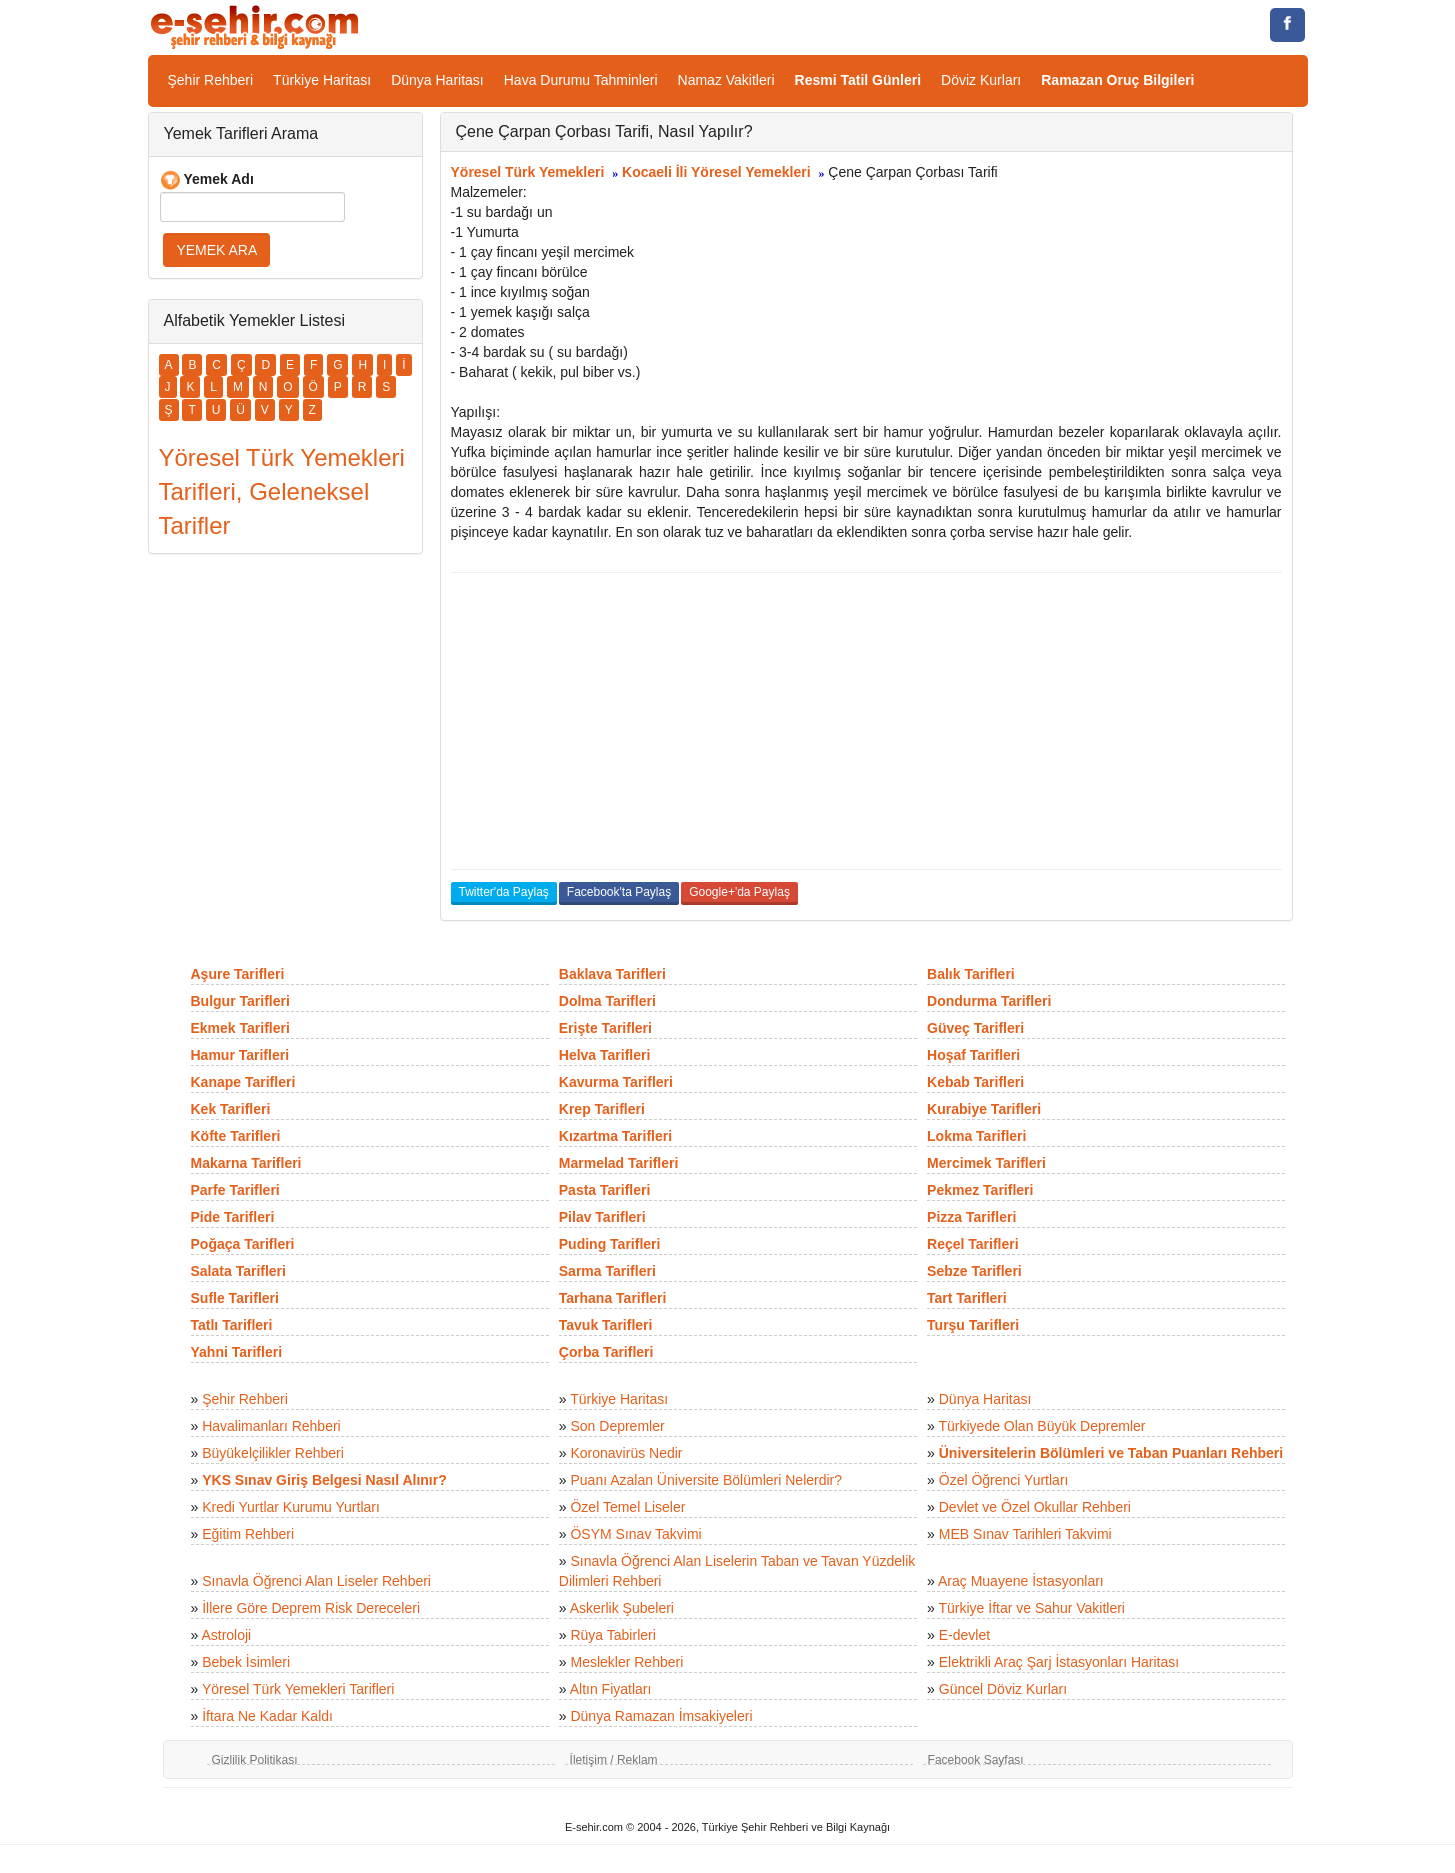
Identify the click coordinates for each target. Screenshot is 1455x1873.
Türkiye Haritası (322, 80)
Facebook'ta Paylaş (619, 892)
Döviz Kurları (981, 80)
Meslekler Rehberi (626, 1662)
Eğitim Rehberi (248, 1534)
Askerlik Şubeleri (622, 1608)
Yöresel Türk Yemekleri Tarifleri (298, 1689)
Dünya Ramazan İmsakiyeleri (661, 1716)
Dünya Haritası (437, 80)
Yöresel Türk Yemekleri (528, 172)
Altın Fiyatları (611, 1689)
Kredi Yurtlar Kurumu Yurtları (291, 1507)
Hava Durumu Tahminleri (581, 80)
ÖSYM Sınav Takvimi (635, 1534)
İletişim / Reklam (614, 1760)
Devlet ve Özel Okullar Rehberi (1035, 1507)
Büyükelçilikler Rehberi (273, 1453)
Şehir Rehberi (211, 80)
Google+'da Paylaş (739, 892)
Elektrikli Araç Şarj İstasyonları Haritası (1059, 1662)
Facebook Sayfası (976, 1760)
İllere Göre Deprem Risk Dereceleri (311, 1608)
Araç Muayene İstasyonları (1021, 1581)
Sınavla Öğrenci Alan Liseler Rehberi (316, 1581)
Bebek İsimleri (246, 1662)
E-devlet (964, 1635)
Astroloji (226, 1635)
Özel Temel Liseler (627, 1507)
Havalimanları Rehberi (271, 1426)
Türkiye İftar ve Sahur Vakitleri (1032, 1608)
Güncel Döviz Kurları (1003, 1689)
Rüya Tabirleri (612, 1635)
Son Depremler (617, 1426)
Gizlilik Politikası (255, 1760)
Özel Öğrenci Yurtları (1004, 1480)
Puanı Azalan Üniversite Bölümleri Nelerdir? (706, 1480)
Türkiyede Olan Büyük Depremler (1042, 1426)
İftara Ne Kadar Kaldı (267, 1716)
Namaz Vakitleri (726, 80)
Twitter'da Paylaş (504, 892)
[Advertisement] (866, 721)
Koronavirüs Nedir (626, 1453)
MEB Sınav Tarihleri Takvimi (1025, 1534)
